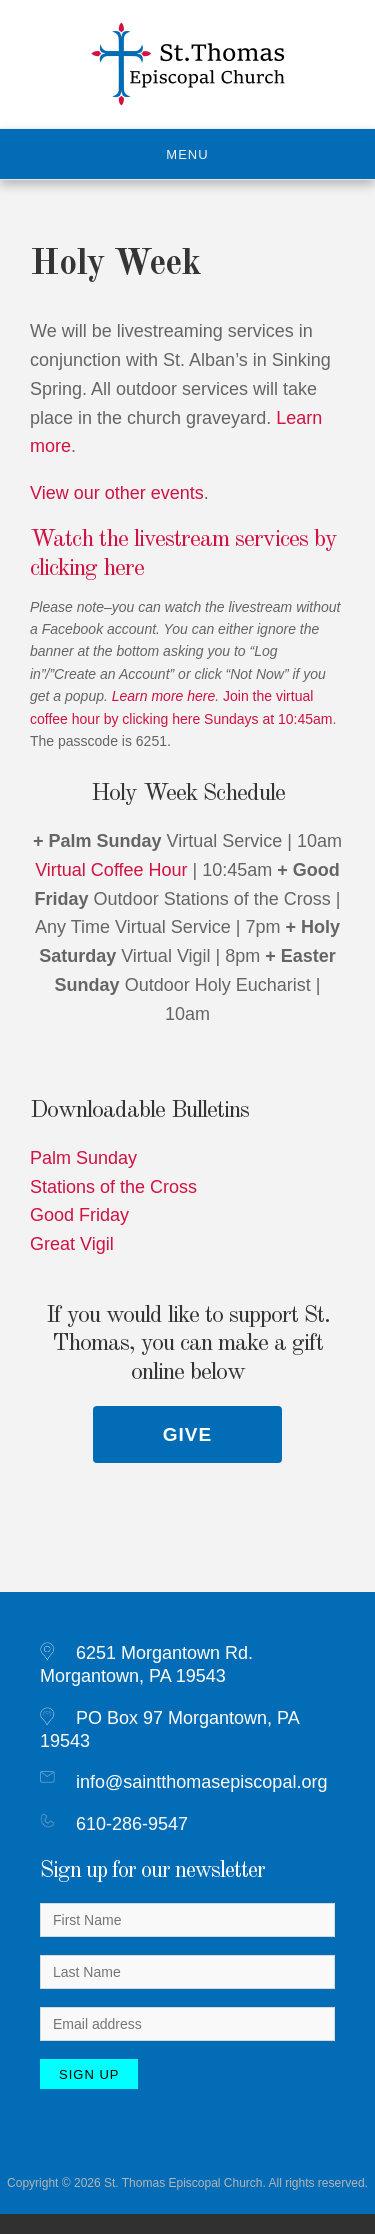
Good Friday (79, 1215)
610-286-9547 (132, 1824)
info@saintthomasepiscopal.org (201, 1782)
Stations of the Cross (113, 1187)
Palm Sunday (83, 1158)
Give (187, 1434)
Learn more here (164, 696)
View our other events (117, 493)
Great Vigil (72, 1244)
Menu (187, 154)
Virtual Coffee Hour (111, 870)
